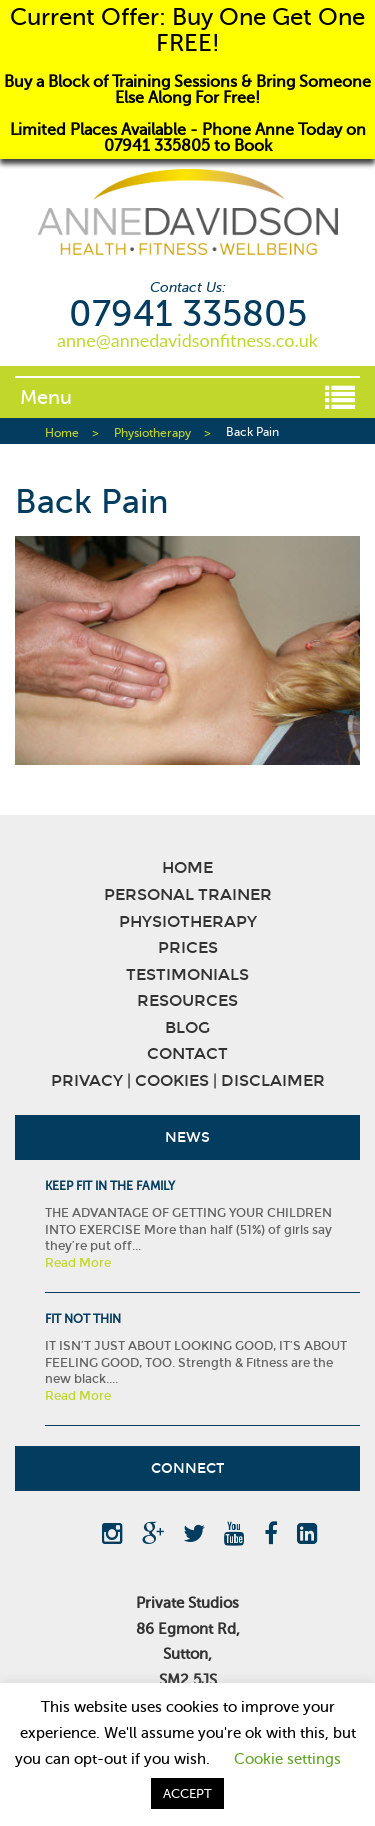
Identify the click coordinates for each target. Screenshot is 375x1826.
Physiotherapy (152, 433)
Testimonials (187, 974)
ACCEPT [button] (187, 1793)
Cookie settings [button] (287, 1759)
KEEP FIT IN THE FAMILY (110, 1186)
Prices (188, 947)
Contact (187, 1053)
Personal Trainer (188, 894)
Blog (187, 1027)
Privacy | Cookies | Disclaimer (188, 1080)
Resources (187, 1000)
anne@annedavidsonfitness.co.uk (187, 340)
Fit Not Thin (83, 1319)
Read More (78, 1263)
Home (62, 433)
